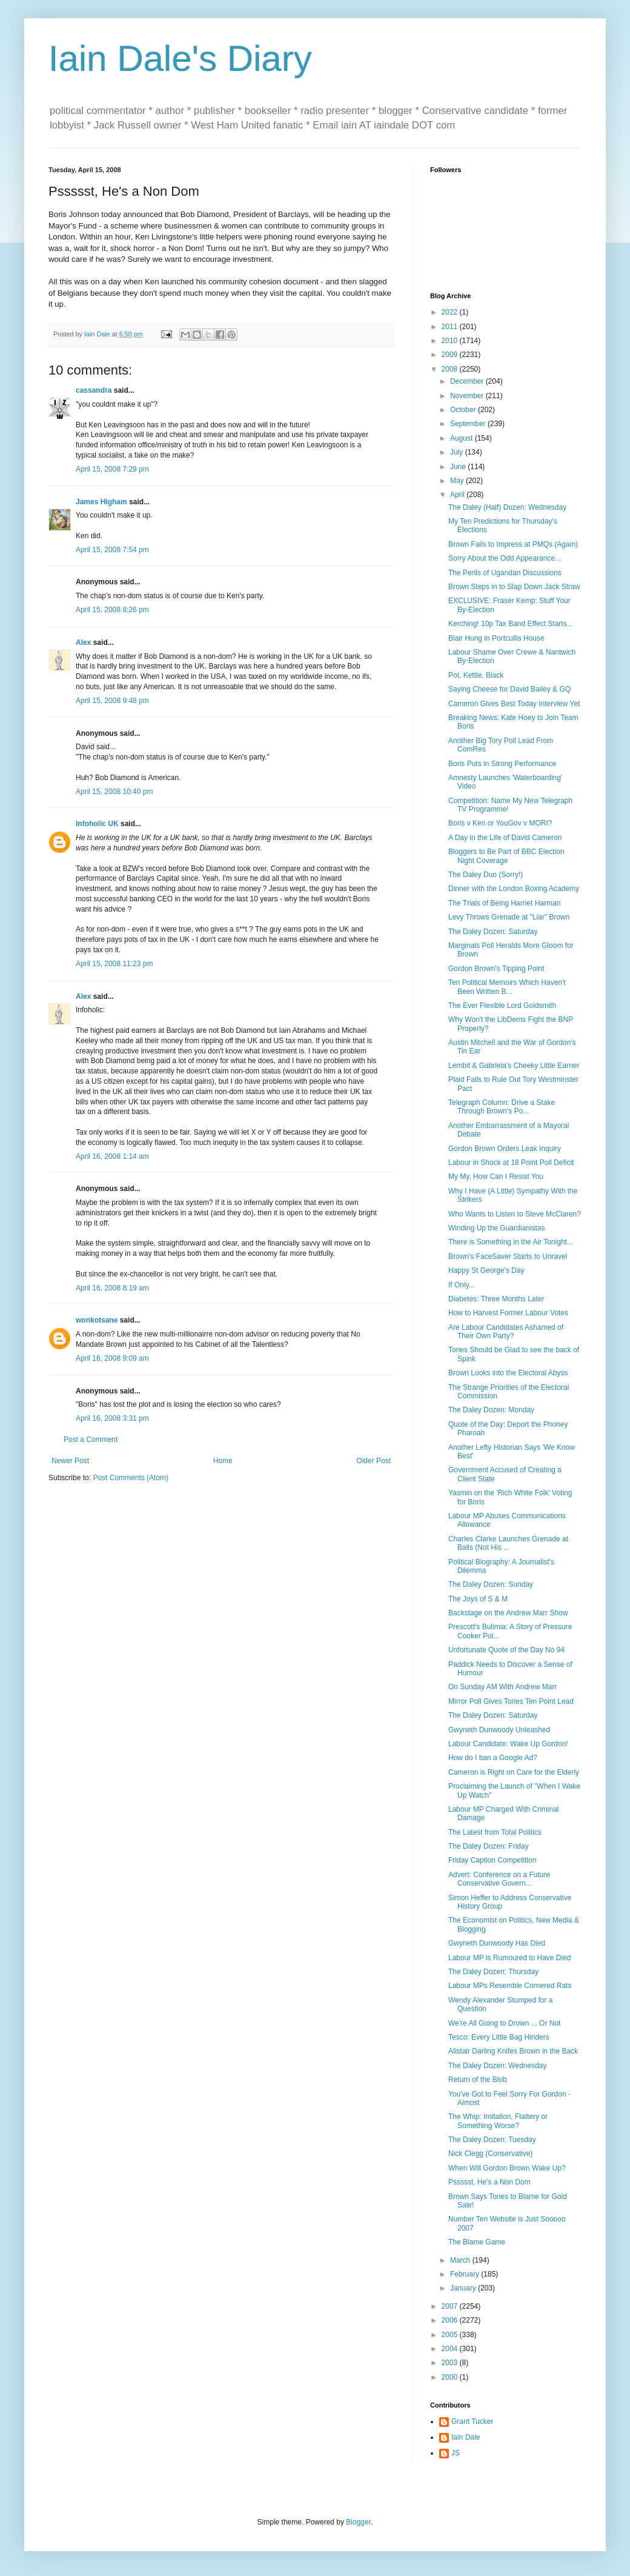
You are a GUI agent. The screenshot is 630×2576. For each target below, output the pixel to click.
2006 (451, 2320)
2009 (451, 354)
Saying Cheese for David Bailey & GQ (509, 689)
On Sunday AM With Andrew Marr (502, 1687)
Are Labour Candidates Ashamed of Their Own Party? (505, 1331)
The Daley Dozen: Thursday (493, 1971)
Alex (83, 642)
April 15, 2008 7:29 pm (112, 469)
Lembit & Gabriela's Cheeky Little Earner (513, 1065)
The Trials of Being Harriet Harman (504, 903)
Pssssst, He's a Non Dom (489, 2182)
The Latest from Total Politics (495, 1832)
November (468, 396)
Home (223, 1461)
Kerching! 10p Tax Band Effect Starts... (510, 623)
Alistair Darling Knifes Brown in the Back (513, 2051)
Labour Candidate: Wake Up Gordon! (508, 1744)
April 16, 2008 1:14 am (112, 1156)
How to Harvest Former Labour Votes (508, 1313)
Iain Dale (465, 2437)
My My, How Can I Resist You (495, 1176)
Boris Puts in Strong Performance (502, 763)
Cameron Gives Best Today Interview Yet (514, 703)
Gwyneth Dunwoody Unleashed (499, 1730)
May (458, 480)
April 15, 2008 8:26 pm (112, 610)
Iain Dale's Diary (180, 58)
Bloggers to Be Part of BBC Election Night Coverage (506, 855)
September (469, 423)
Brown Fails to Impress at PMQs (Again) (513, 544)
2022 (451, 312)
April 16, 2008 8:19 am (112, 1288)
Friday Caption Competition (492, 1860)
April (458, 494)
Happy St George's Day (486, 1270)
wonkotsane (97, 1320)
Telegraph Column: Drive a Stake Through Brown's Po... (501, 1106)
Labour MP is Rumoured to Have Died (509, 1958)
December (468, 381)
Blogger (358, 2522)
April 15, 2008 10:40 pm (114, 791)
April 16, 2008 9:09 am (112, 1358)
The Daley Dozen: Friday (488, 1846)
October (464, 409)
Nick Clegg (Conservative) (490, 2153)
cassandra (93, 390)
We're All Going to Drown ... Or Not (504, 2023)
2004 (451, 2348)
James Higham (101, 502)
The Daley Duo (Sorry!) (485, 874)
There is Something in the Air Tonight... (510, 1242)
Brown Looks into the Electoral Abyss (508, 1373)
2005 (451, 2335)
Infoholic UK (97, 823)
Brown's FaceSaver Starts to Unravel (507, 1256)
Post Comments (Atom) (130, 1477)
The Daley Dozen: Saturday (492, 931)
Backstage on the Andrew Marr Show (508, 1613)
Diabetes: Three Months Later (496, 1299)
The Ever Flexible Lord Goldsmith (502, 1005)
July (457, 452)
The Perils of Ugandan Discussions (505, 573)
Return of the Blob (477, 2079)
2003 (451, 2362)
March (461, 2260)
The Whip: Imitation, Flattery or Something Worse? (498, 2120)
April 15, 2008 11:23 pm (114, 963)
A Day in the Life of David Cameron (505, 837)
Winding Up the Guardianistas (496, 1228)
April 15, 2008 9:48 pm (112, 700)
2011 (451, 326)
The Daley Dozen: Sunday (490, 1584)
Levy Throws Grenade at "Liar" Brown (508, 917)
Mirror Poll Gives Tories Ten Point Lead (511, 1701)
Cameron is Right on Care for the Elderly (513, 1772)
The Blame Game (476, 2242)
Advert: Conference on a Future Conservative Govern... (499, 1878)
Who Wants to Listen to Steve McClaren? (514, 1214)
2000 (451, 2377)
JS (455, 2453)
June (459, 466)
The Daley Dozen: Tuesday (492, 2139)
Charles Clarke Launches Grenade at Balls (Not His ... (508, 1543)
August (462, 438)
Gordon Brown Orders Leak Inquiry (504, 1148)
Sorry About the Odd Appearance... (504, 558)
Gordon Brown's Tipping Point (496, 968)
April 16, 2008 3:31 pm (112, 1418)
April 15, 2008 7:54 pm (112, 550)
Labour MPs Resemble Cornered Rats (509, 1985)
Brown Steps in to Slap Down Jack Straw (514, 586)
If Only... (461, 1285)
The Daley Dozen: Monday (491, 1410)
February (465, 2274)
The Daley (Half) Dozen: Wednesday (507, 507)
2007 (451, 2306)
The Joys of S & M (478, 1599)
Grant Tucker (472, 2421)
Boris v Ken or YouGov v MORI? (500, 823)
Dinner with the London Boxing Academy (513, 888)
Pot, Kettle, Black (475, 675)
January (464, 2288)
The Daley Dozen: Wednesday (497, 2065)
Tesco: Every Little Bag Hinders (498, 2037)
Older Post (373, 1461)
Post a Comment (91, 1439)
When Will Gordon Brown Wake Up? (507, 2168)
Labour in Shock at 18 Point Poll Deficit (511, 1162)
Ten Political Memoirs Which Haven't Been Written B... (507, 986)
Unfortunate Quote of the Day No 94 (506, 1650)
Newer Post (70, 1461)
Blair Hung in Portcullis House (496, 638)
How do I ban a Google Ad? (492, 1757)
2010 (451, 340)
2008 (451, 369)
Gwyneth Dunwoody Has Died (496, 1943)
